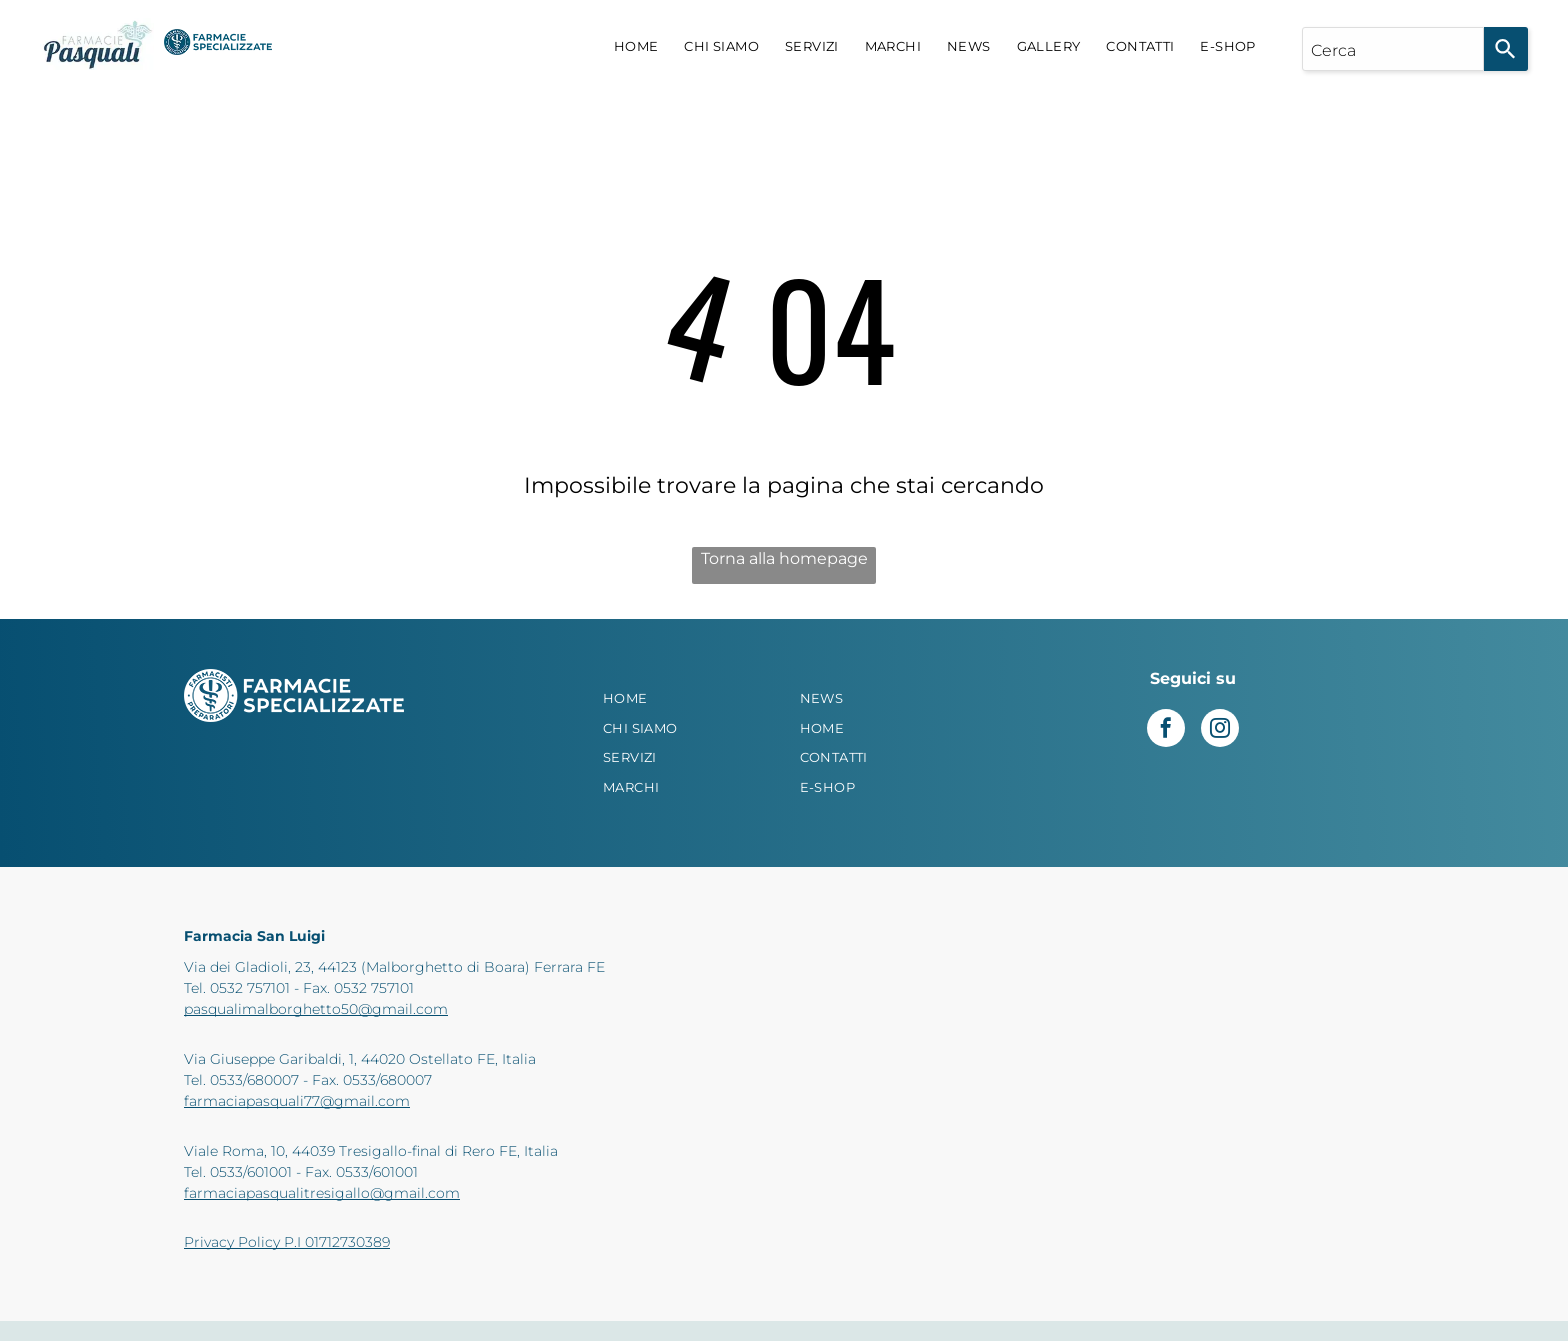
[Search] (1506, 49)
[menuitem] (636, 47)
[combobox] (1393, 49)
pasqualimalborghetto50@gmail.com (316, 1009)
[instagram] (1220, 730)
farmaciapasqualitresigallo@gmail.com (322, 1193)
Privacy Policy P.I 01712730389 (287, 1242)
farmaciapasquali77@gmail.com (297, 1101)
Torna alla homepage (784, 558)
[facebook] (1166, 730)
